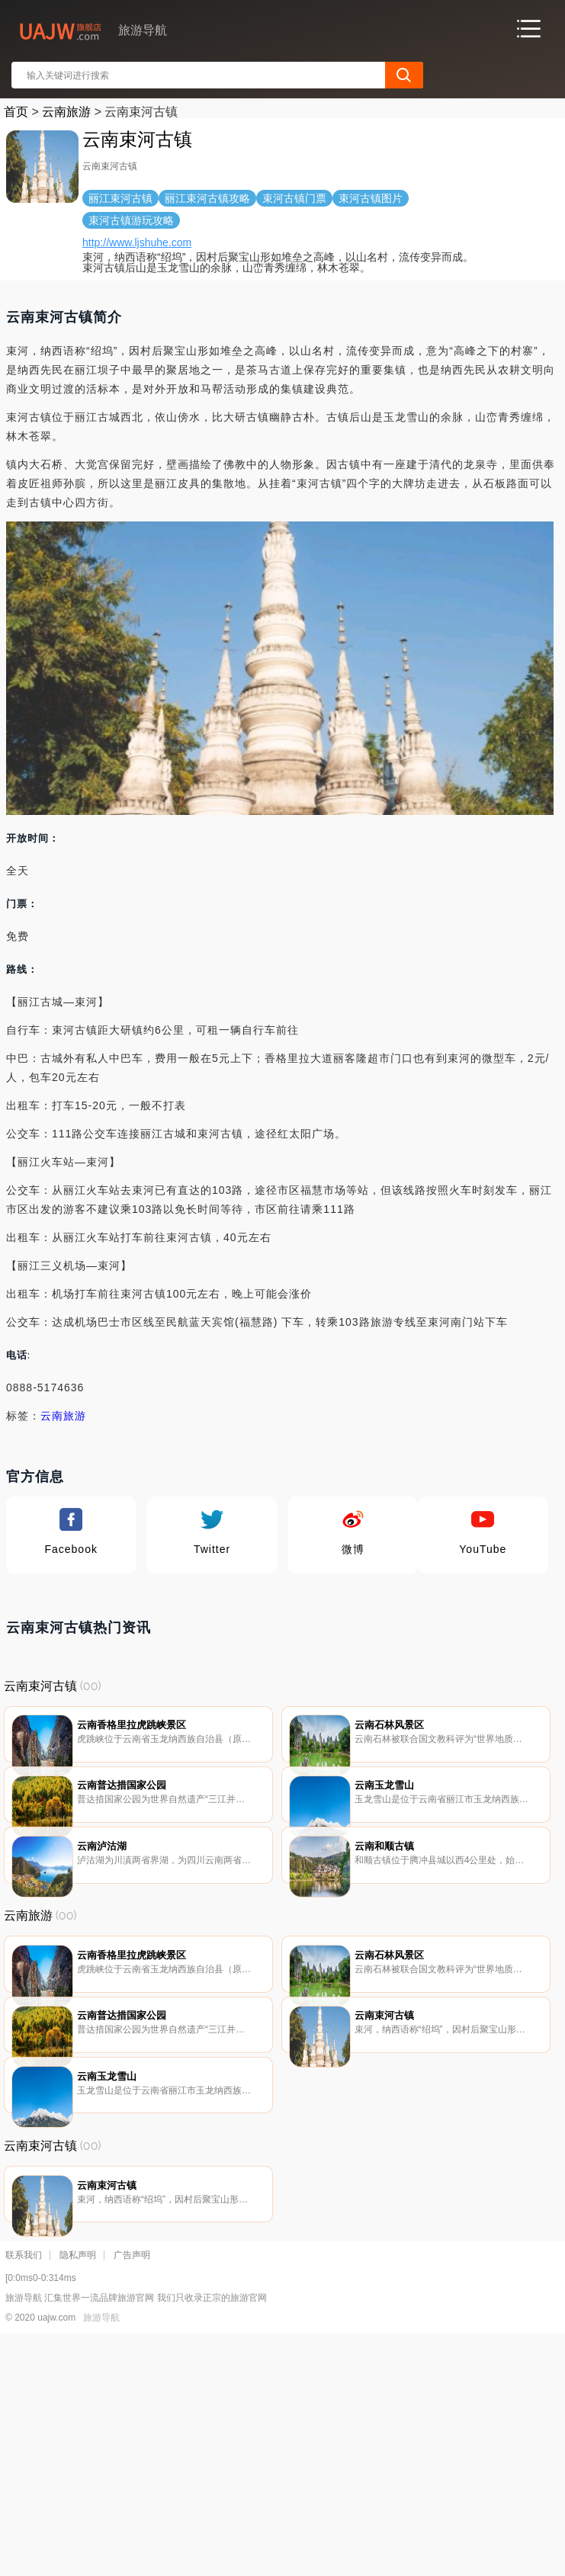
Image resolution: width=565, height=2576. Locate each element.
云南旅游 (66, 111)
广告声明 (132, 2491)
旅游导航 (101, 2554)
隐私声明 (77, 2491)
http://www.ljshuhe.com (136, 242)
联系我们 (23, 2491)
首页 (16, 111)
